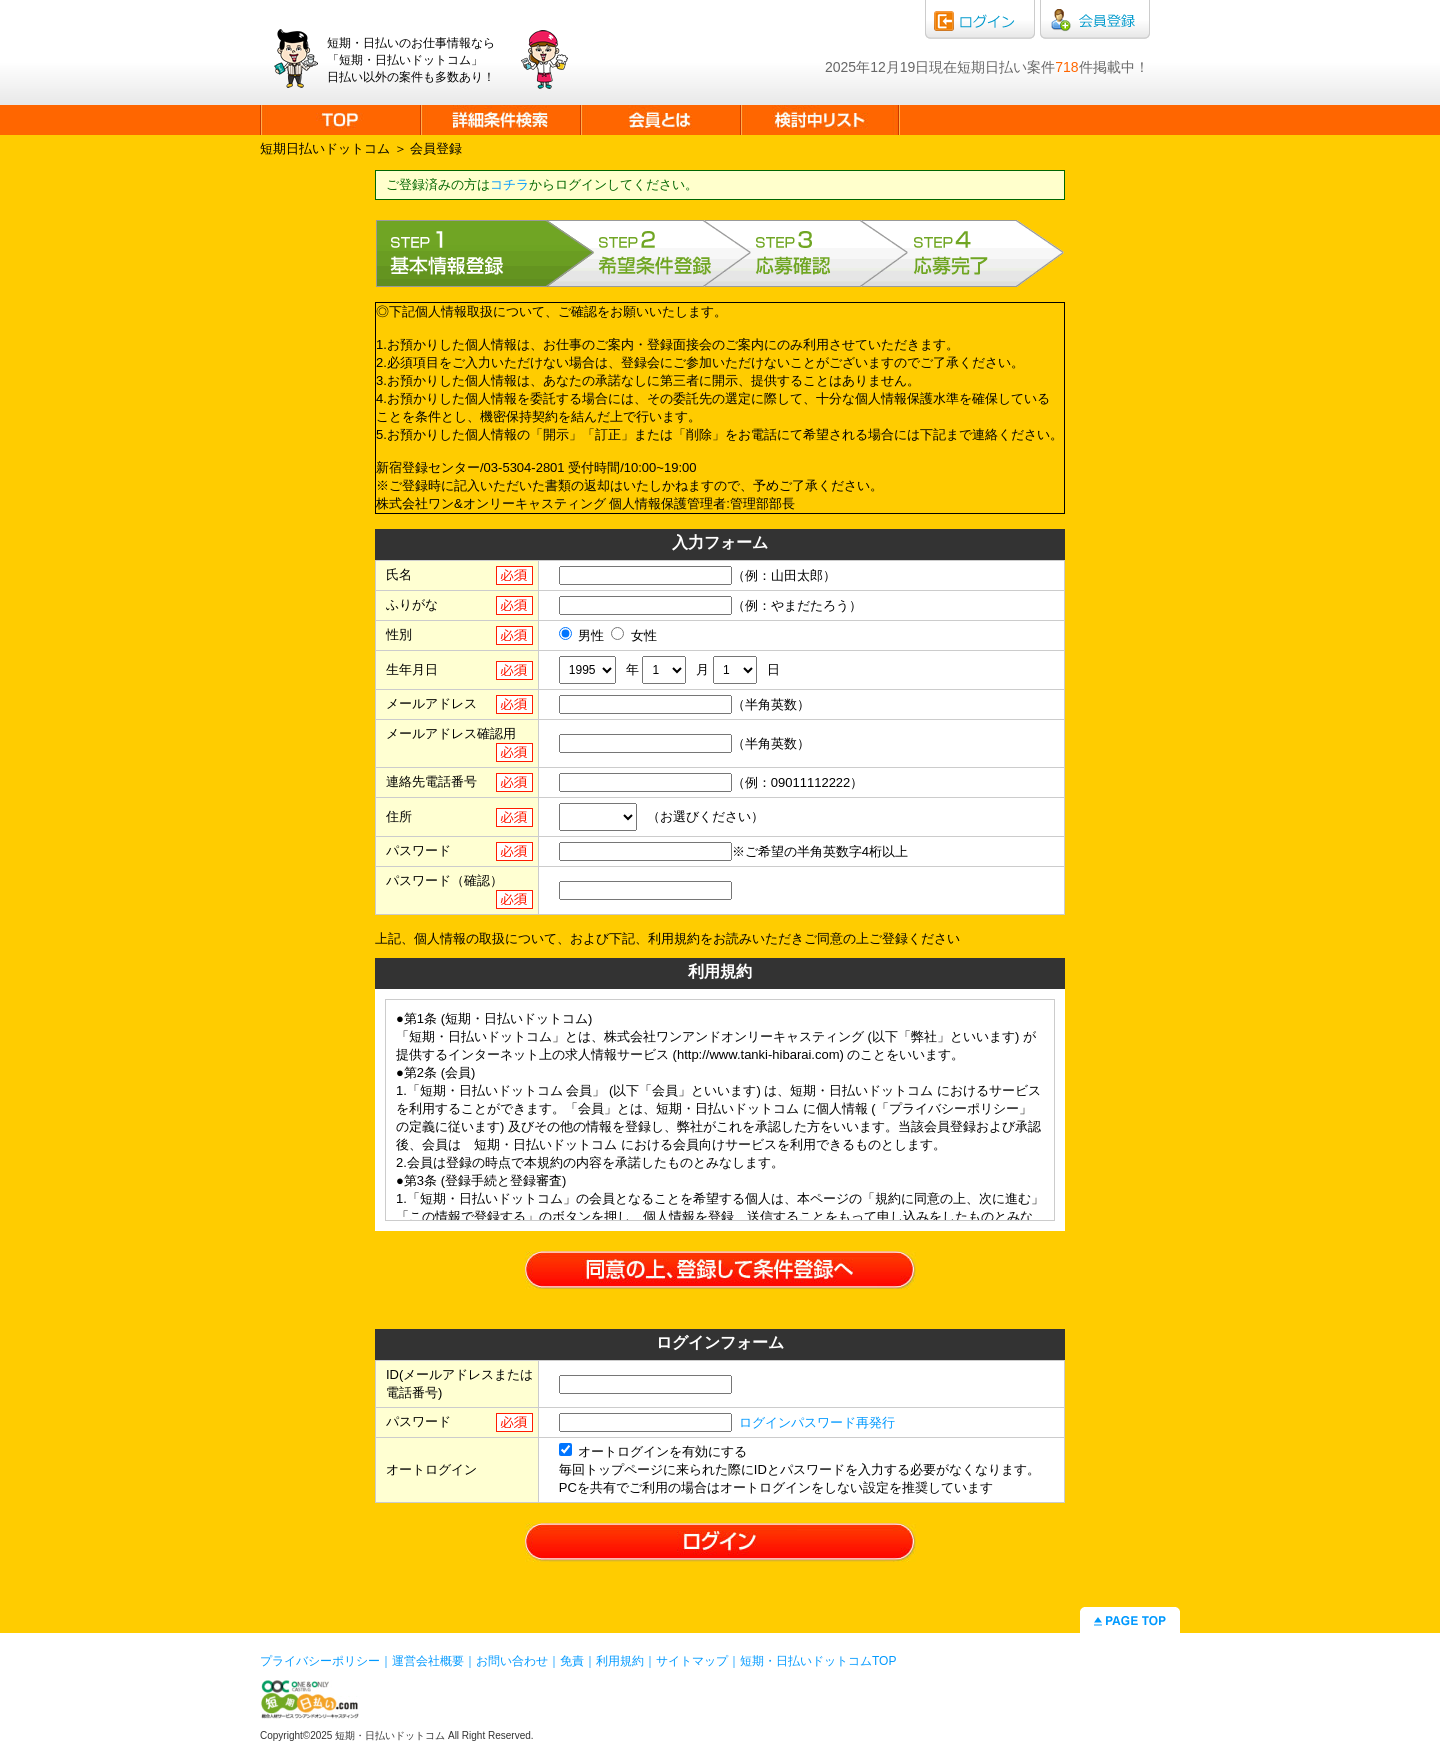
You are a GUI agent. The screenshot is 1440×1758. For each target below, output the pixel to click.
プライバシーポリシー (320, 1661)
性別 (399, 634)
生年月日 (412, 669)
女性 (634, 635)
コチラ (509, 184)
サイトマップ (692, 1661)
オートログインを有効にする (653, 1451)
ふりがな (412, 604)
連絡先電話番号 (431, 781)
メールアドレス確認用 (451, 733)
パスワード (418, 850)
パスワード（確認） (444, 880)
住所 (399, 816)
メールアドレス (431, 703)
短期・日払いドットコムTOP (818, 1661)
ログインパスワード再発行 (817, 1422)
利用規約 (620, 1661)
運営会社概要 (428, 1661)
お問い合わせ (512, 1661)
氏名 (399, 574)
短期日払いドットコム (325, 148)
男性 (582, 635)
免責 (572, 1661)
